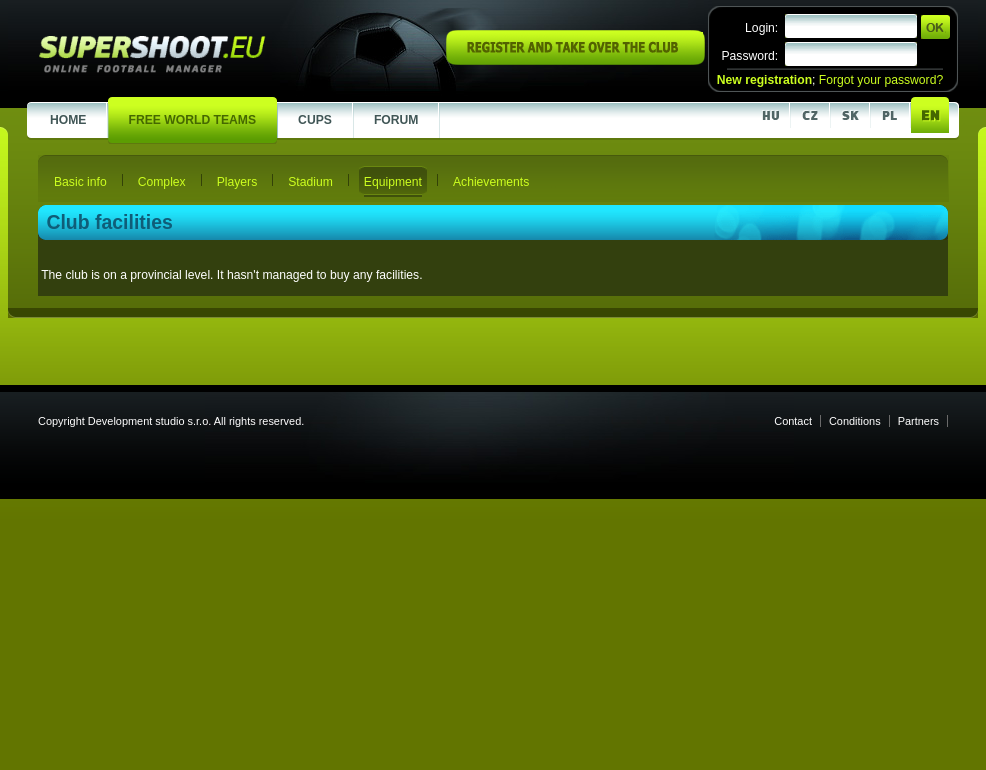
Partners (918, 421)
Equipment (393, 182)
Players (237, 182)
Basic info (80, 182)
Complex (162, 182)
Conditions (855, 421)
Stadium (310, 182)
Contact (793, 421)
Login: (761, 28)
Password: (749, 56)
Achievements (491, 182)
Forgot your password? (881, 80)
